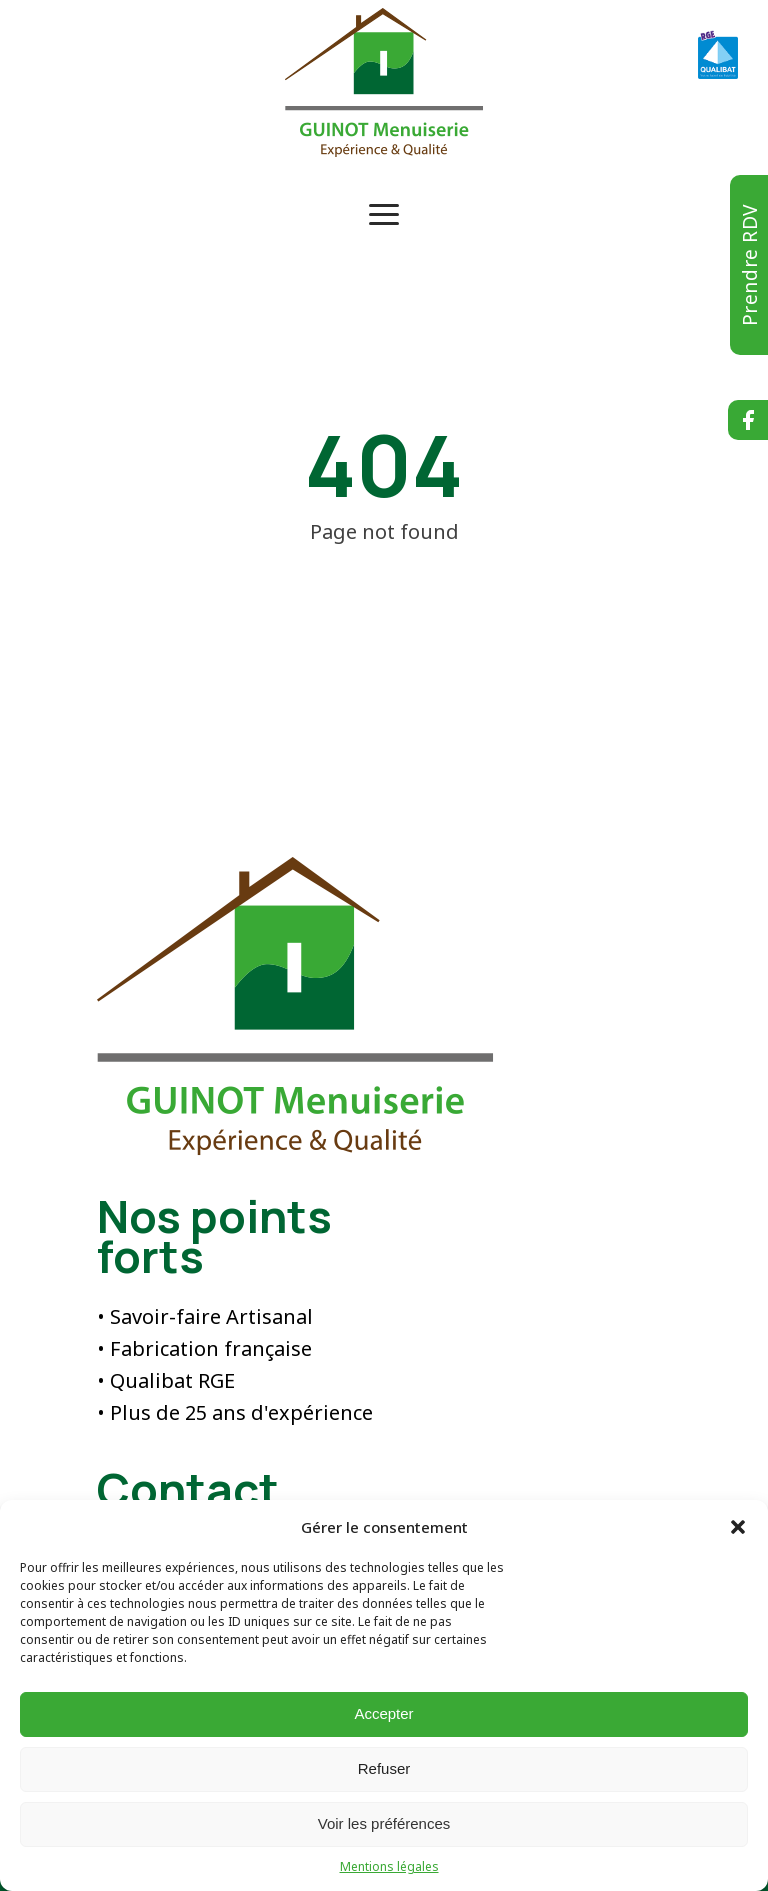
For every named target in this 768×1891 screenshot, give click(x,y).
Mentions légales (389, 1866)
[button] (738, 1527)
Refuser (384, 1768)
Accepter (383, 1713)
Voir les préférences (384, 1823)
